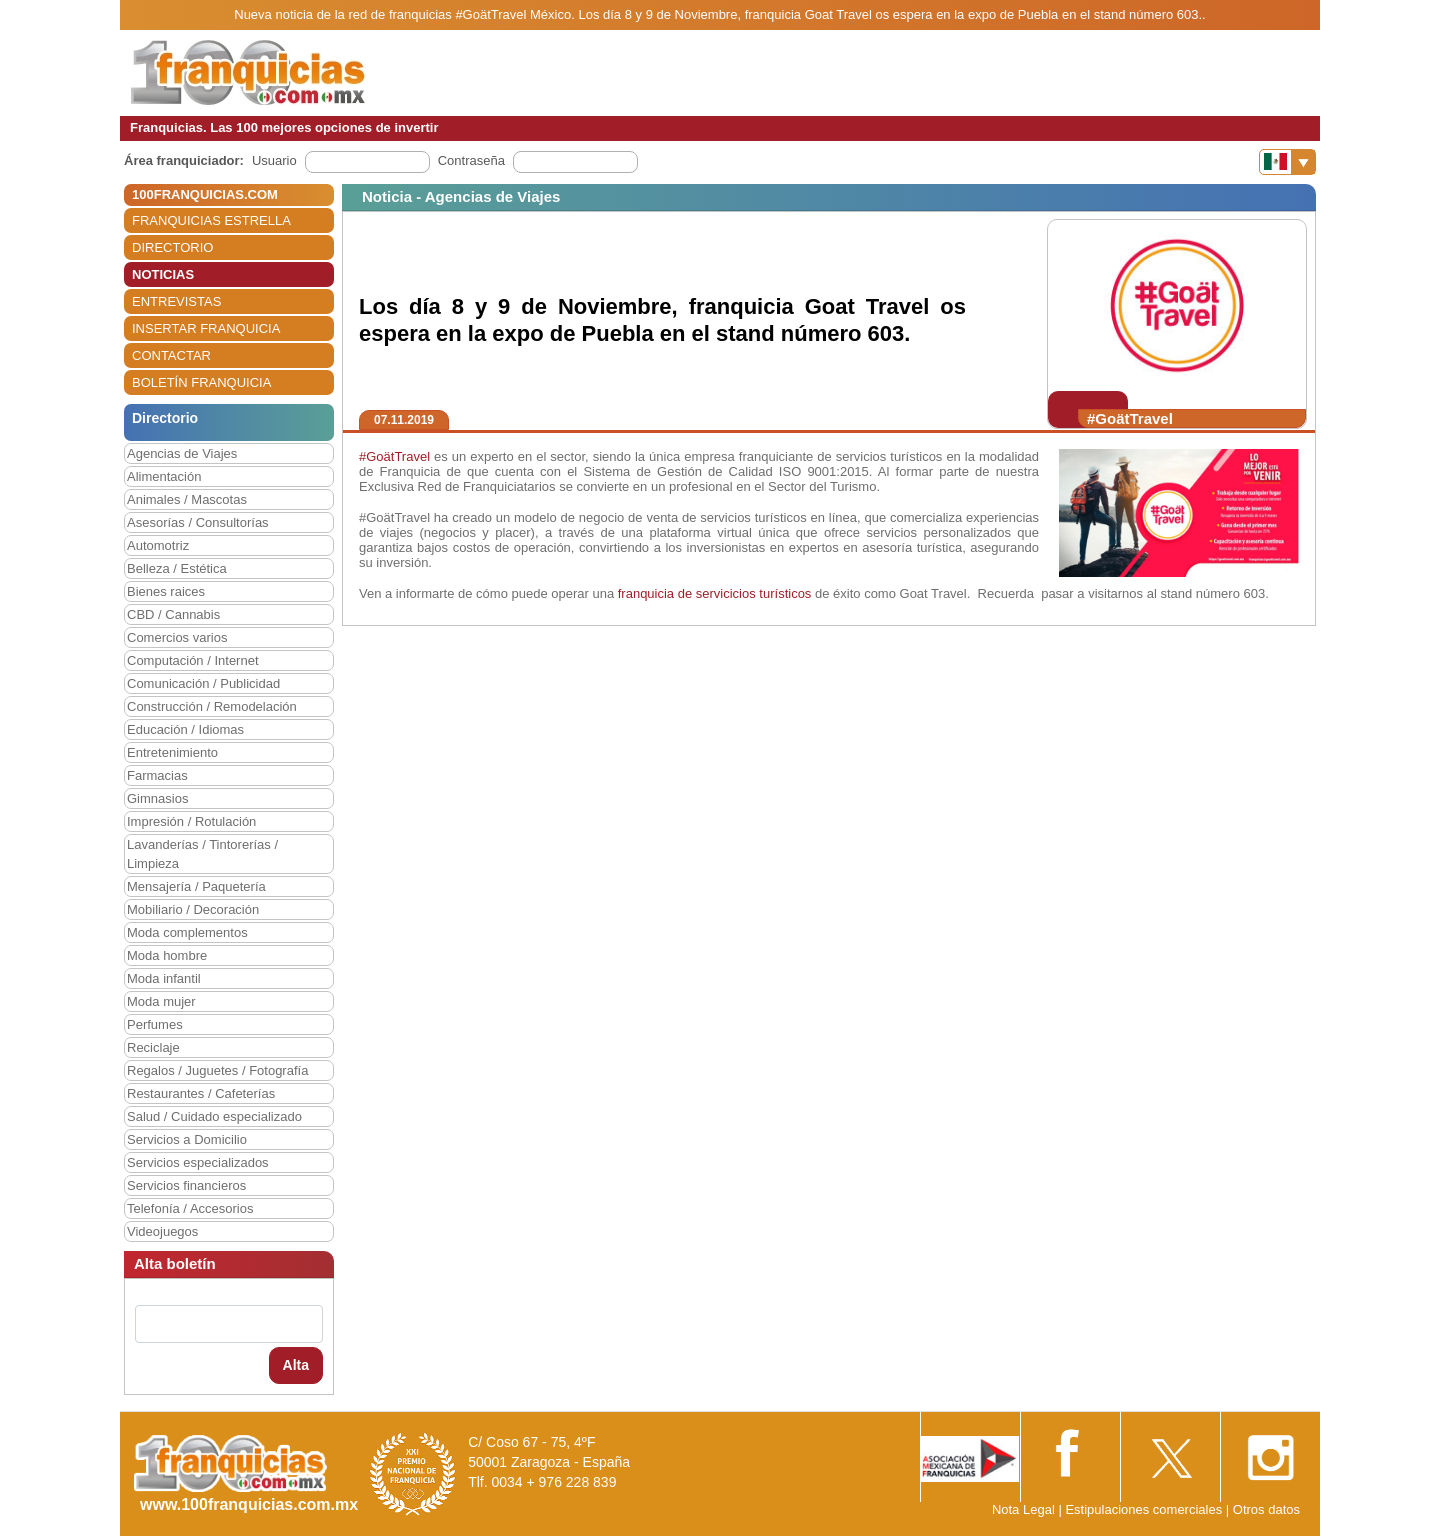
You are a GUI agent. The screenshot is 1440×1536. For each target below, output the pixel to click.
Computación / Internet (193, 660)
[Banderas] (1287, 162)
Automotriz (158, 545)
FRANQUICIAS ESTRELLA (211, 220)
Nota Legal (1023, 1509)
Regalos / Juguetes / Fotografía (217, 1070)
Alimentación (164, 476)
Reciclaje (153, 1047)
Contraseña (471, 160)
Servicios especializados (198, 1162)
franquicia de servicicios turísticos (715, 593)
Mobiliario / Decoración (193, 909)
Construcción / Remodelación (212, 706)
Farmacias (157, 775)
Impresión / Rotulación (191, 821)
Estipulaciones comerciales (1145, 1509)
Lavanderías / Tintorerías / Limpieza (202, 854)
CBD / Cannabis (173, 614)
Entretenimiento (172, 752)
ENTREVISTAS (176, 301)
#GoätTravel (394, 456)
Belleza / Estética (177, 568)
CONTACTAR (171, 355)
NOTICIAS (163, 274)
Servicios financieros (186, 1185)
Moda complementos (187, 932)
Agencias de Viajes (182, 453)
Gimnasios (157, 798)
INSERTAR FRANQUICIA (206, 328)
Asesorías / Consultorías (198, 522)
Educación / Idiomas (185, 729)
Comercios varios (177, 637)
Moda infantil (164, 978)
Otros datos (1266, 1509)
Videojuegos (162, 1231)
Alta (296, 1365)
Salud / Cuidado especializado (214, 1116)
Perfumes (155, 1024)
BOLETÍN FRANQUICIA (201, 382)
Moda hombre (167, 955)
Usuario (274, 160)
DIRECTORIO (172, 247)
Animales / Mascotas (187, 499)
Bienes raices (166, 591)
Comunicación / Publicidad (203, 683)
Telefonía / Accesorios (190, 1208)
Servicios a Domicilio (187, 1139)
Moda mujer (161, 1001)
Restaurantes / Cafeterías (201, 1093)
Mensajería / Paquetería (196, 886)
